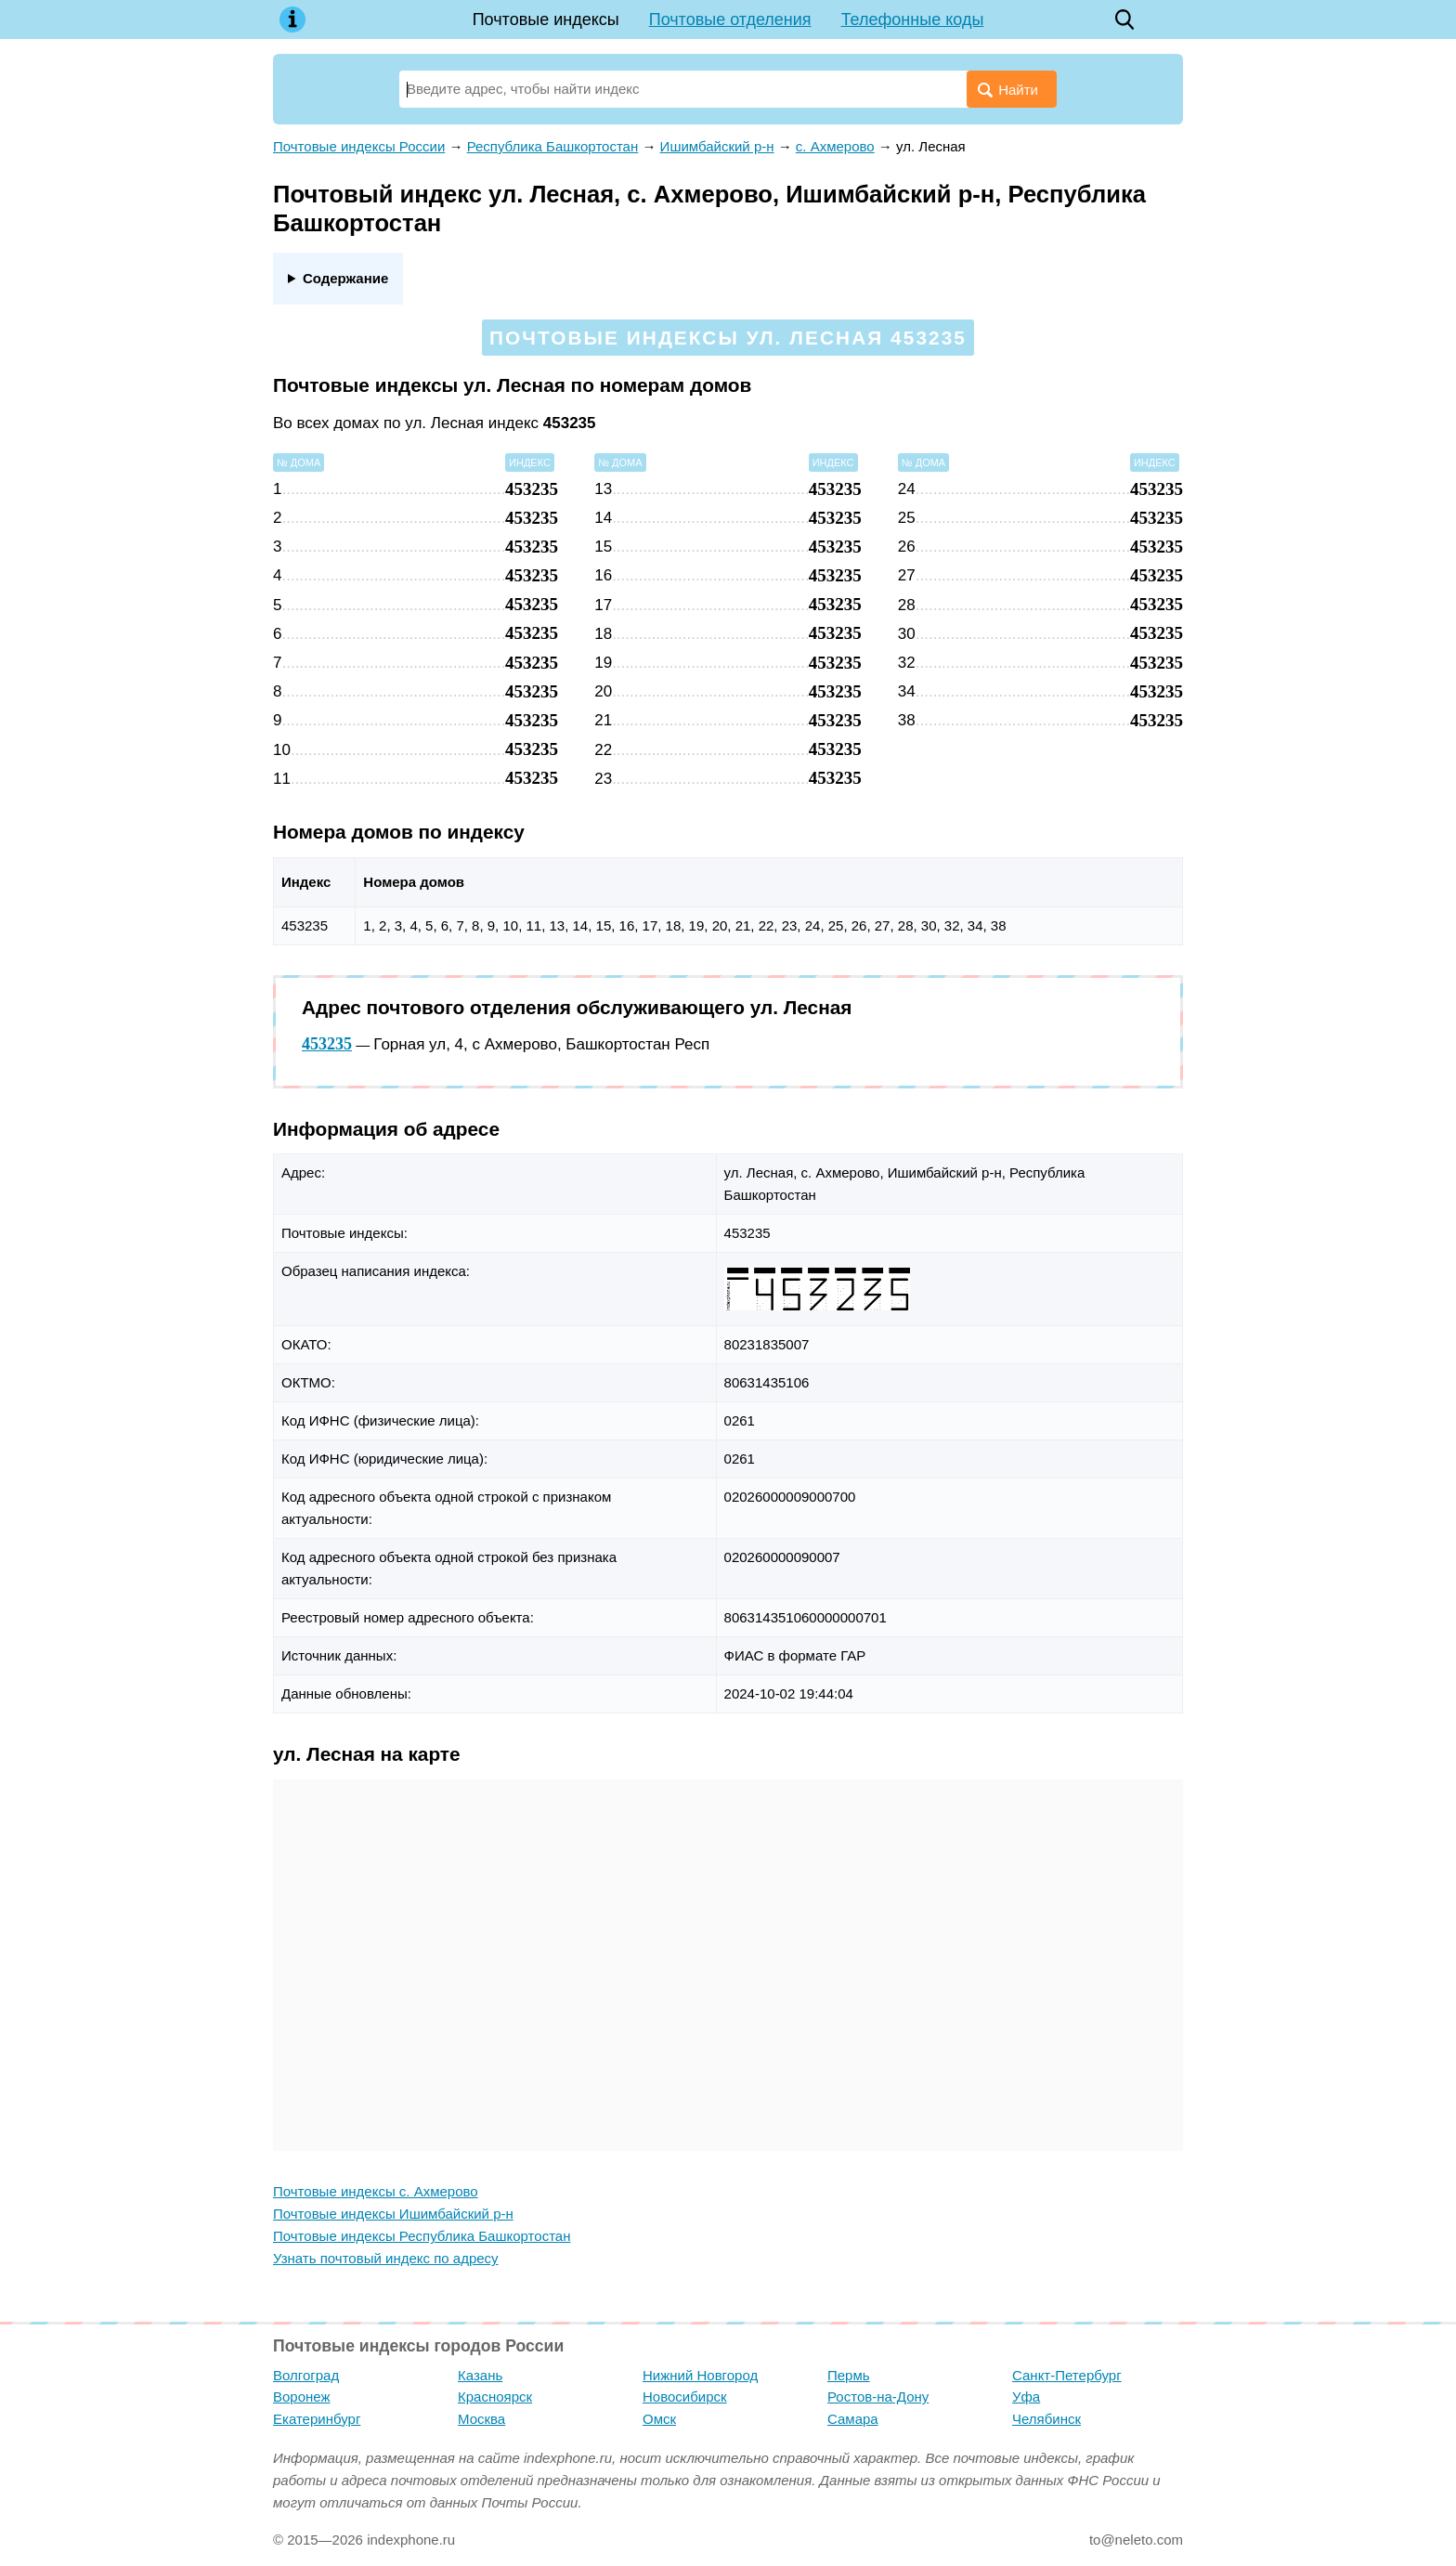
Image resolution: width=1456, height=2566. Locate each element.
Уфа (1026, 2396)
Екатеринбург (316, 2419)
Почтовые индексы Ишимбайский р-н (393, 2213)
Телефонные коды (912, 19)
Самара (852, 2419)
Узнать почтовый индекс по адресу (386, 2258)
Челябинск (1046, 2419)
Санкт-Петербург (1067, 2375)
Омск (659, 2419)
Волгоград (306, 2375)
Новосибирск (685, 2396)
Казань (480, 2375)
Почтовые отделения (730, 19)
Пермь (848, 2375)
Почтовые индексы (546, 19)
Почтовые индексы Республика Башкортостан (421, 2236)
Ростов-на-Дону (878, 2396)
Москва (481, 2419)
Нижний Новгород (700, 2375)
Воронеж (302, 2396)
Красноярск (495, 2396)
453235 (327, 1044)
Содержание (345, 278)
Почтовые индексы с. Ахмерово (375, 2191)
